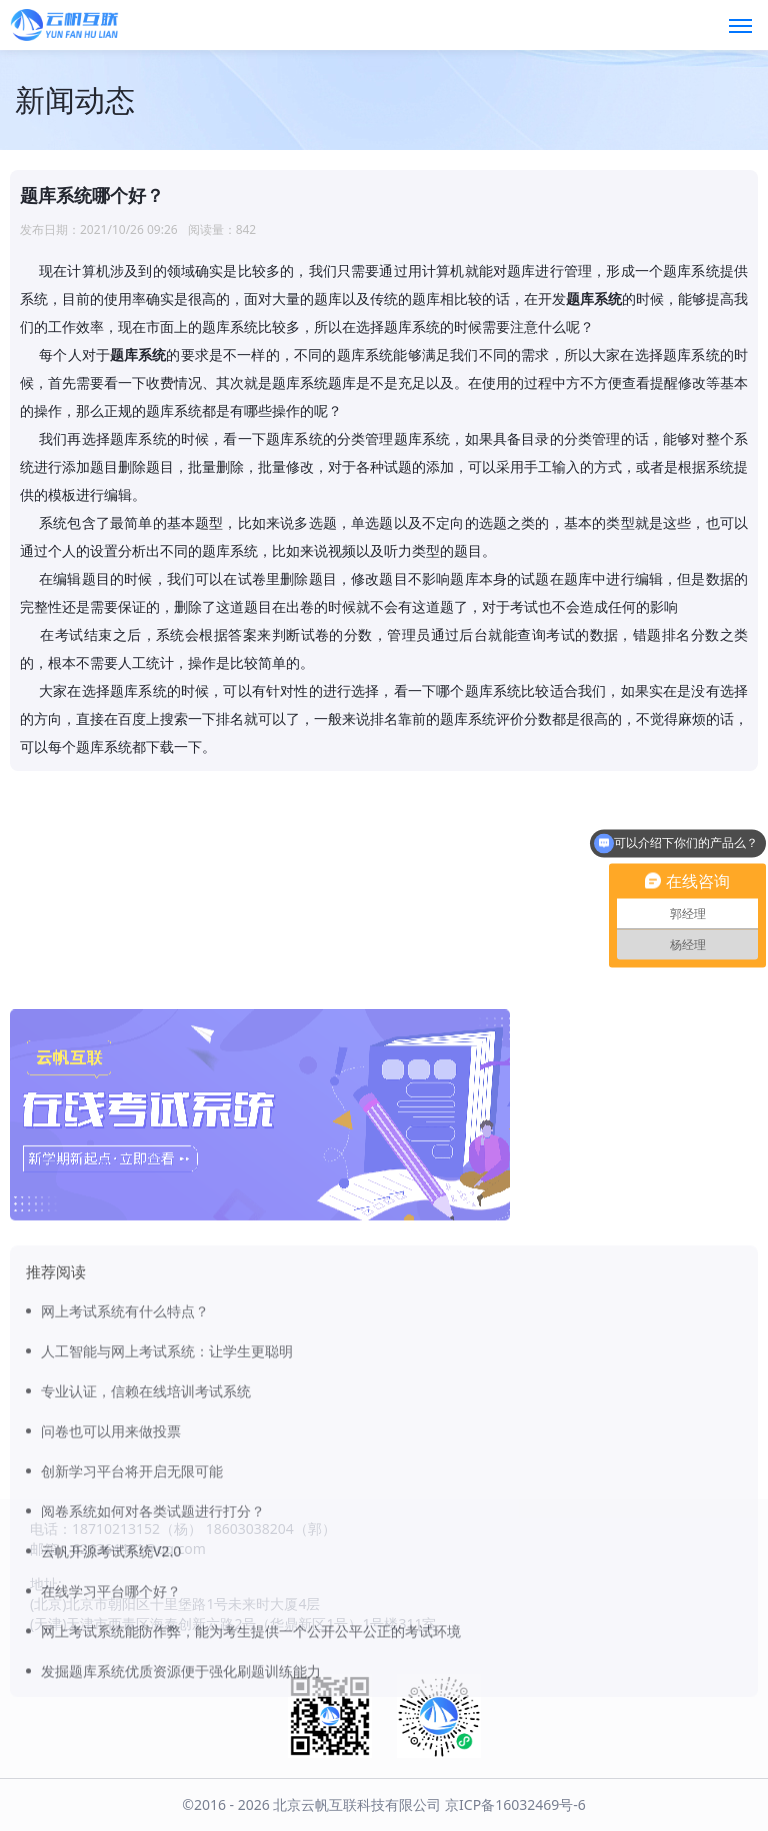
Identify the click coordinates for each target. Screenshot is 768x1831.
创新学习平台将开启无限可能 (132, 1634)
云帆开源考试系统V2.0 (111, 1714)
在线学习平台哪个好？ (111, 1754)
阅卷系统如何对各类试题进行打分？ (153, 1674)
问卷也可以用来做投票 (111, 1594)
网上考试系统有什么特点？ (125, 1474)
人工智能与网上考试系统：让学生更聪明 (167, 1514)
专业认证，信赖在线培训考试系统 (146, 1554)
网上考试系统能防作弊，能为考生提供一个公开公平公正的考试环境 (251, 1794)
